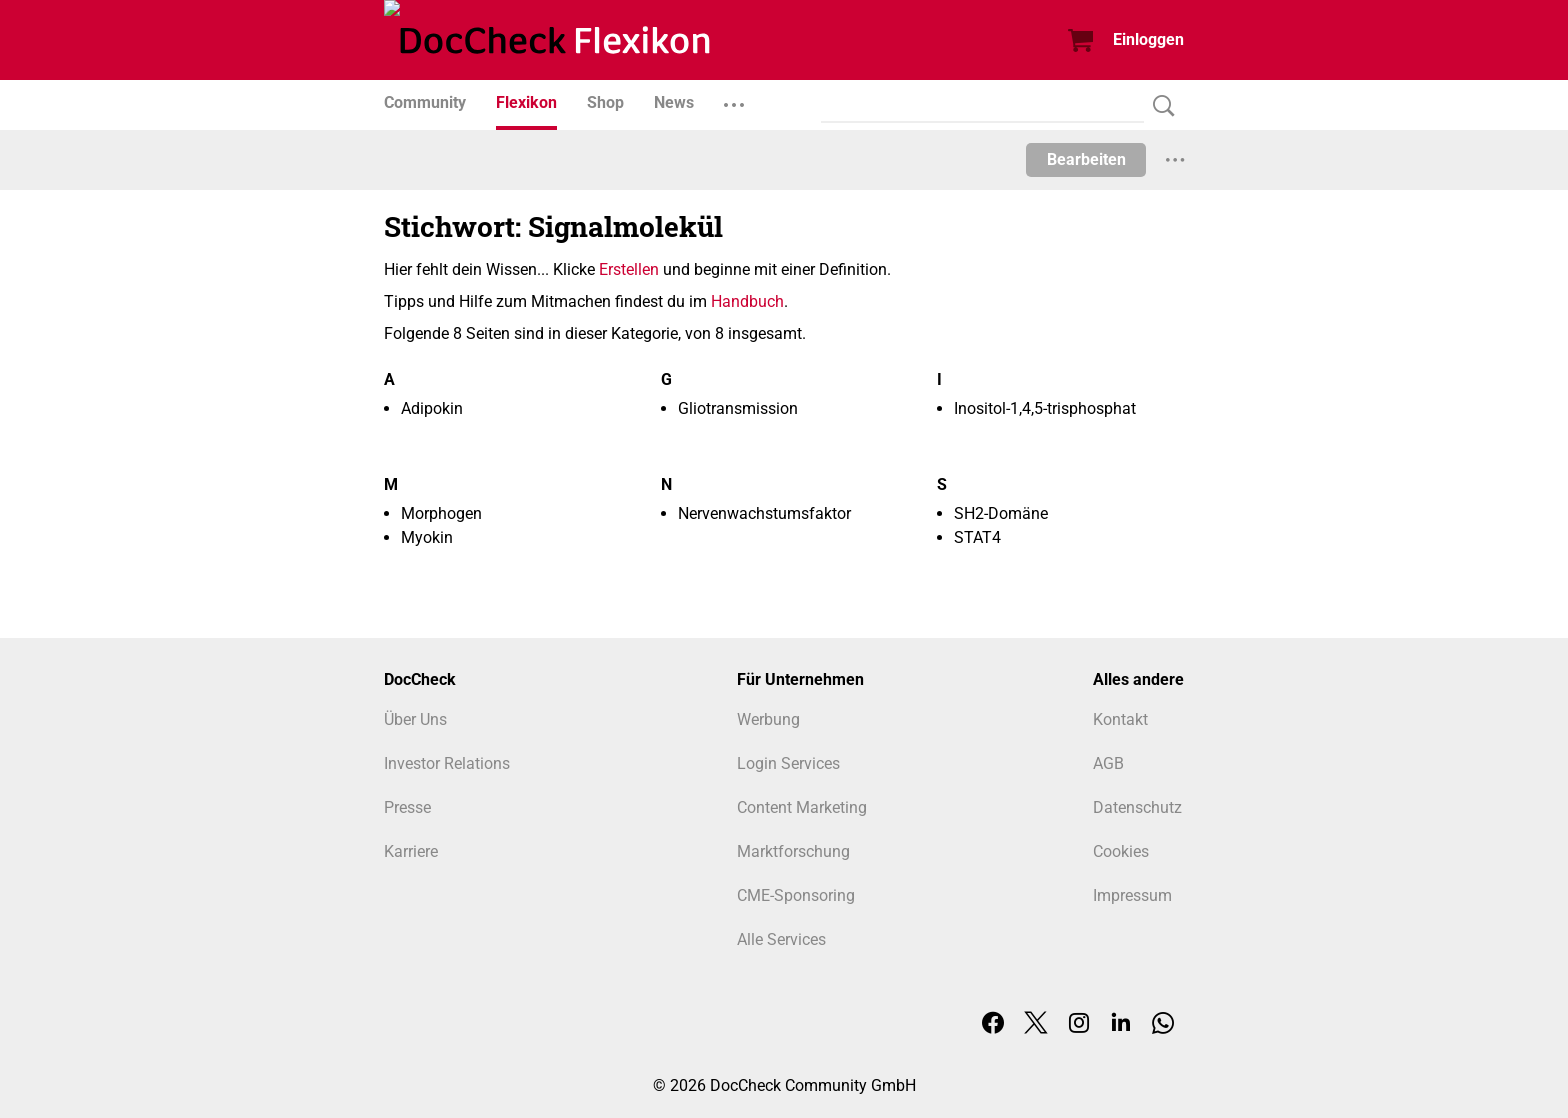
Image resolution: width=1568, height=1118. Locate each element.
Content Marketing (802, 807)
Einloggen (1148, 39)
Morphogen (441, 513)
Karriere (411, 851)
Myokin (427, 537)
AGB (1108, 763)
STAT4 (977, 537)
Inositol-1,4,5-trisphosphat (1045, 408)
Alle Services (781, 939)
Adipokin (432, 408)
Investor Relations (447, 763)
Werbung (768, 719)
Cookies (1121, 851)
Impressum (1132, 895)
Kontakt (1120, 719)
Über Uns (415, 719)
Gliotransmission (738, 408)
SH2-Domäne (1001, 513)
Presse (407, 807)
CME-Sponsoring (796, 895)
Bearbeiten (1086, 159)
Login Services (788, 763)
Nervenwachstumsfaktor (764, 513)
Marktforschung (793, 851)
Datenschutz (1137, 807)
